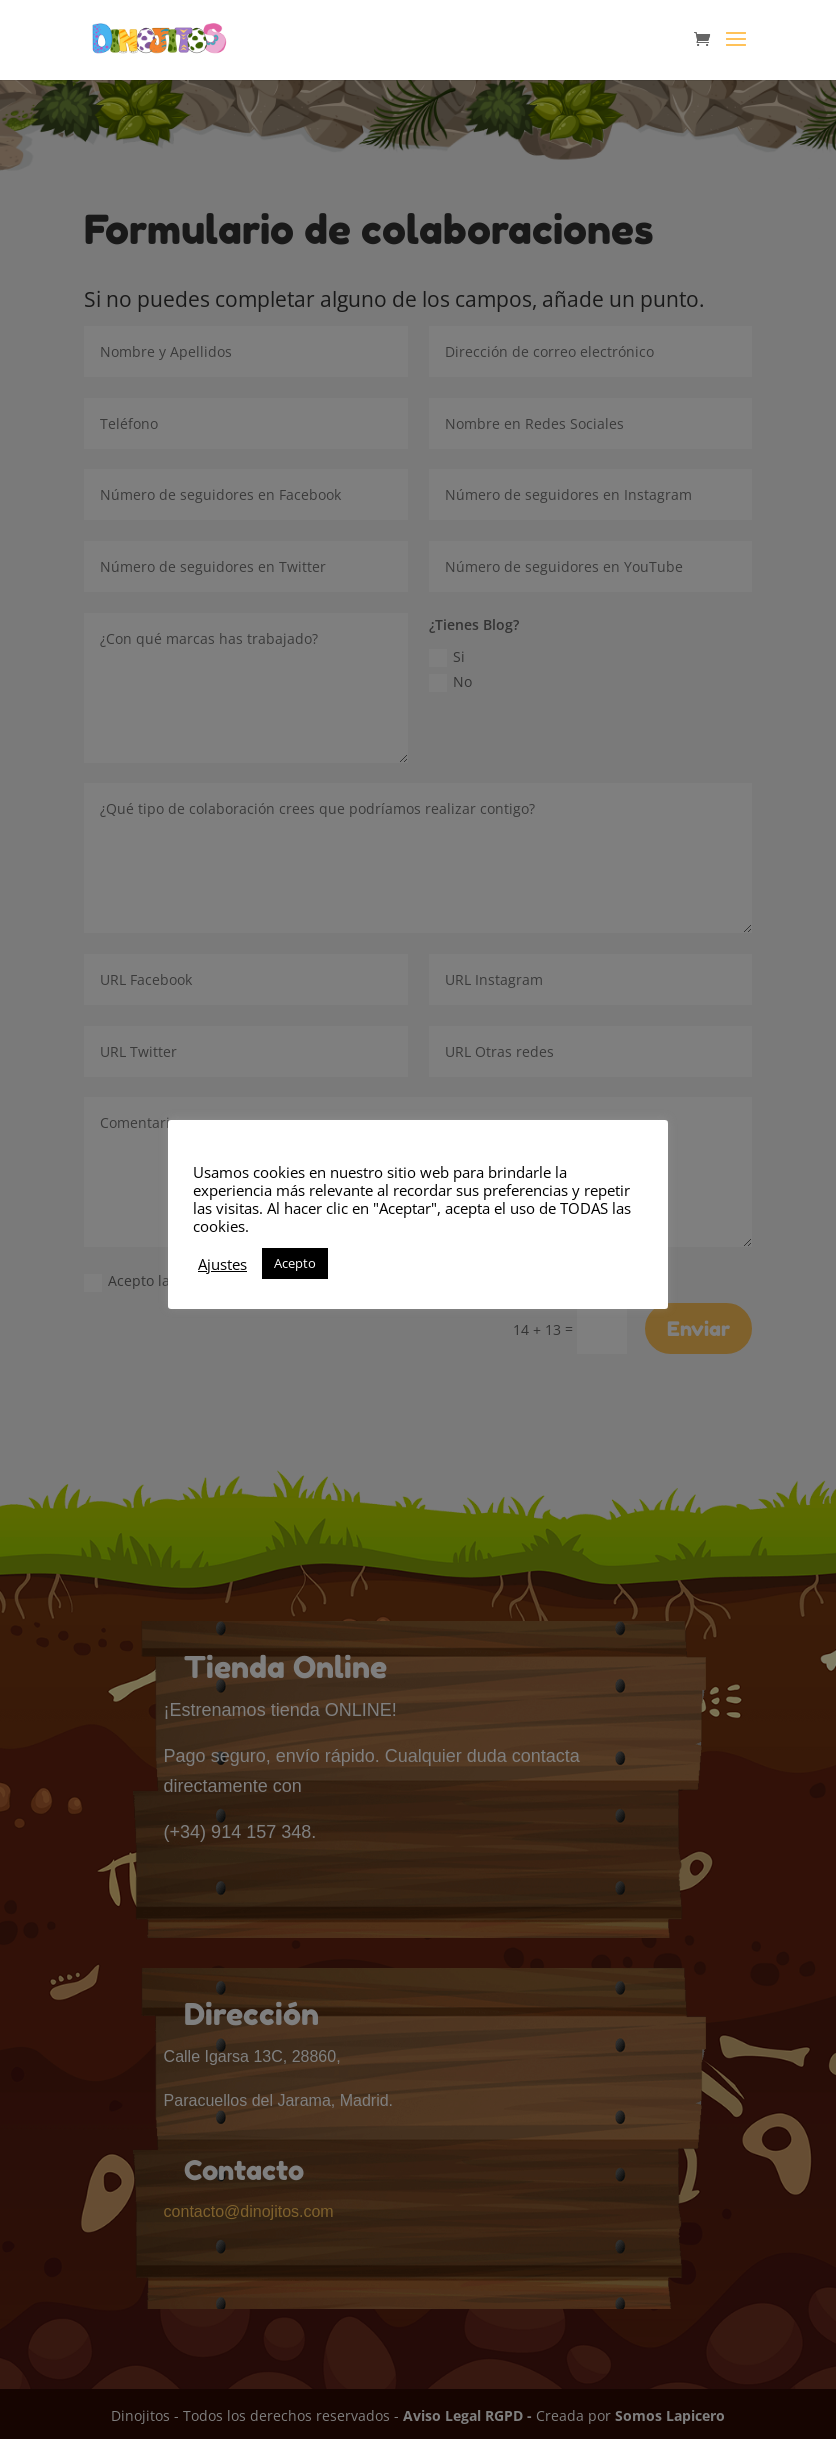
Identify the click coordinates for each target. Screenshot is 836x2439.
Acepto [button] (295, 1263)
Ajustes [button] (222, 1264)
